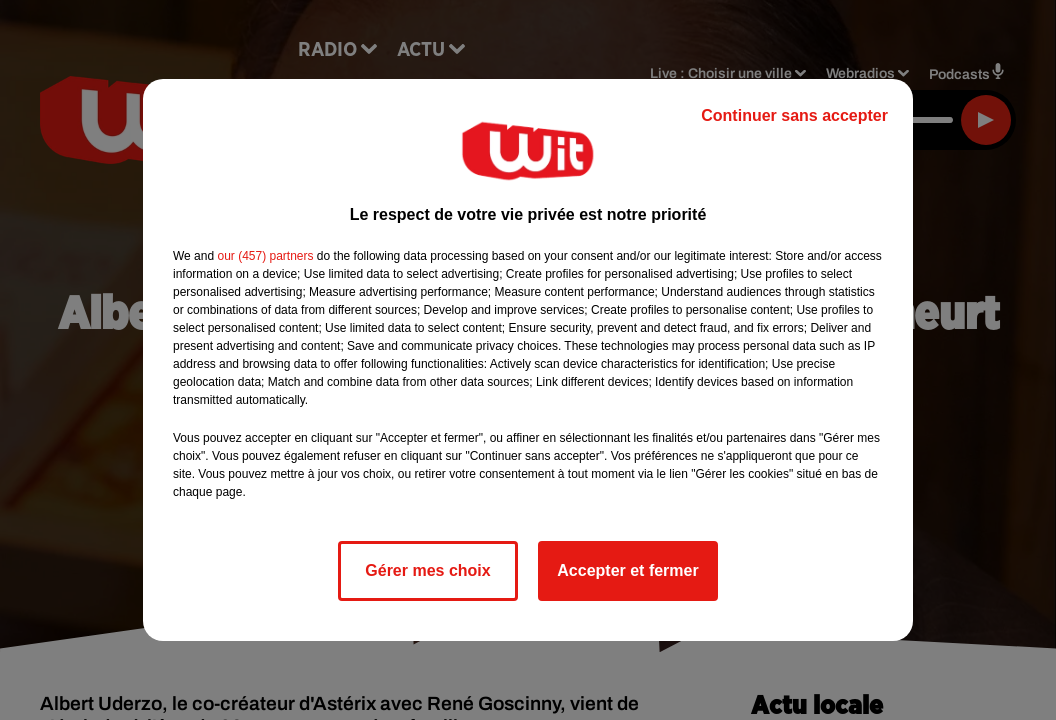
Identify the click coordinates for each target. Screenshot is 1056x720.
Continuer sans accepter (794, 115)
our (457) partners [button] (265, 256)
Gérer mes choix (427, 570)
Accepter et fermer (627, 570)
